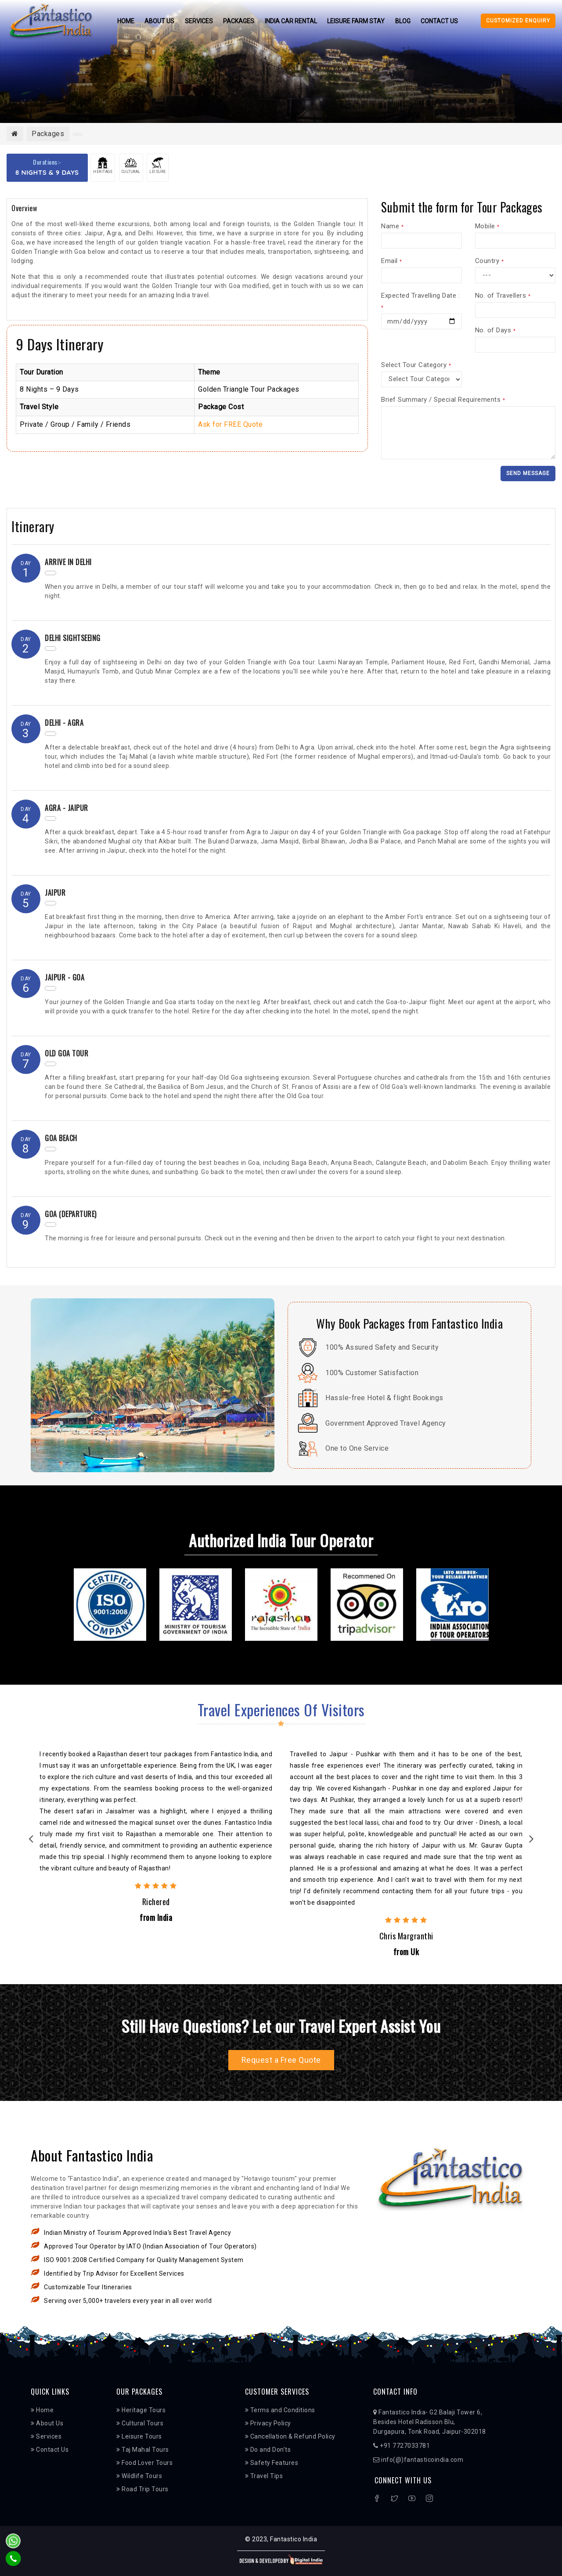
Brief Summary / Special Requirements (443, 400)
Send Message (528, 473)
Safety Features (272, 2463)
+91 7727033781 (401, 2446)
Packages (238, 21)
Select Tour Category (416, 365)
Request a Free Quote (281, 2059)
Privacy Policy (268, 2423)
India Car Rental (291, 21)
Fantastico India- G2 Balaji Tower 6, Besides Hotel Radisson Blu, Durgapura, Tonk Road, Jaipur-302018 (429, 2422)
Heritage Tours (141, 2410)
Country (489, 261)
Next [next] (531, 1840)
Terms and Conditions (280, 2410)
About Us (158, 21)
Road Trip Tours (142, 2489)
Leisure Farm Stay (356, 21)
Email (391, 261)
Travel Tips (264, 2476)
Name (392, 226)
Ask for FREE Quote (230, 424)
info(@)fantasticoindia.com (418, 2460)
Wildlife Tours (139, 2476)
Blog (403, 21)
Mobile (487, 226)
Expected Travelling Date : (420, 301)
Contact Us (441, 21)
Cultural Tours (139, 2423)
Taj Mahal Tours (142, 2450)
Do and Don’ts (268, 2450)
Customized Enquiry (518, 21)
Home (124, 21)
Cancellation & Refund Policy (290, 2436)
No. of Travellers (503, 295)
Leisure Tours (139, 2436)
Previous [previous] (31, 1840)
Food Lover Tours (144, 2463)
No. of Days (495, 330)
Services (198, 21)
